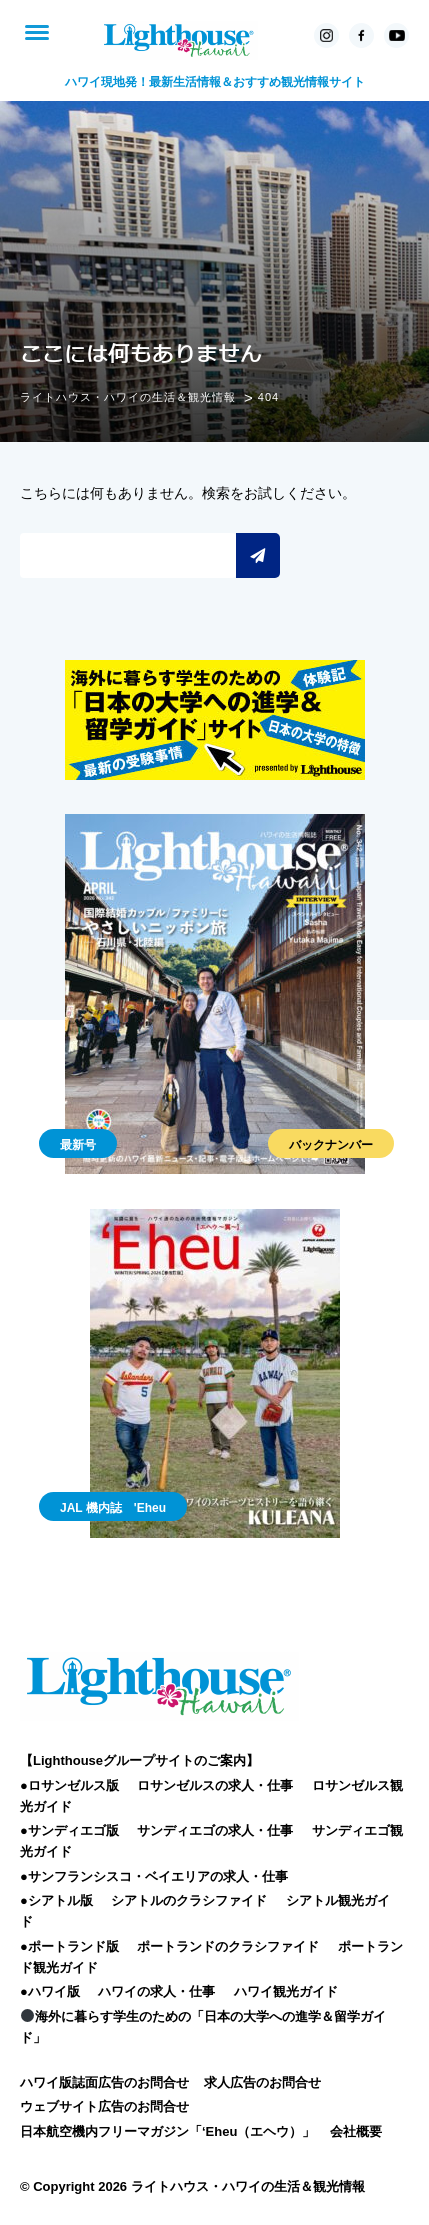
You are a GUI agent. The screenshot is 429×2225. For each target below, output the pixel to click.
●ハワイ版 (50, 1991)
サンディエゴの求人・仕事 (215, 1830)
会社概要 (356, 2131)
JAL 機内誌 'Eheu (113, 1508)
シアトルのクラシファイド (189, 1900)
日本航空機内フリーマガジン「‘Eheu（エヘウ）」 (167, 2131)
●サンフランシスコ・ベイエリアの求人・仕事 (154, 1876)
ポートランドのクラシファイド (228, 1946)
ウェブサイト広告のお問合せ (104, 2106)
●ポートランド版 (69, 1946)
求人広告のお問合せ (262, 2082)
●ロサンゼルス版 (69, 1785)
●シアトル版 (56, 1900)
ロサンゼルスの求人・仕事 (215, 1785)
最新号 (78, 1145)
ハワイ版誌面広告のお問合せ (104, 2082)
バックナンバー (331, 1145)
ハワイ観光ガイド (286, 1991)
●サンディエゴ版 (69, 1830)
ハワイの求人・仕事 (156, 1991)
